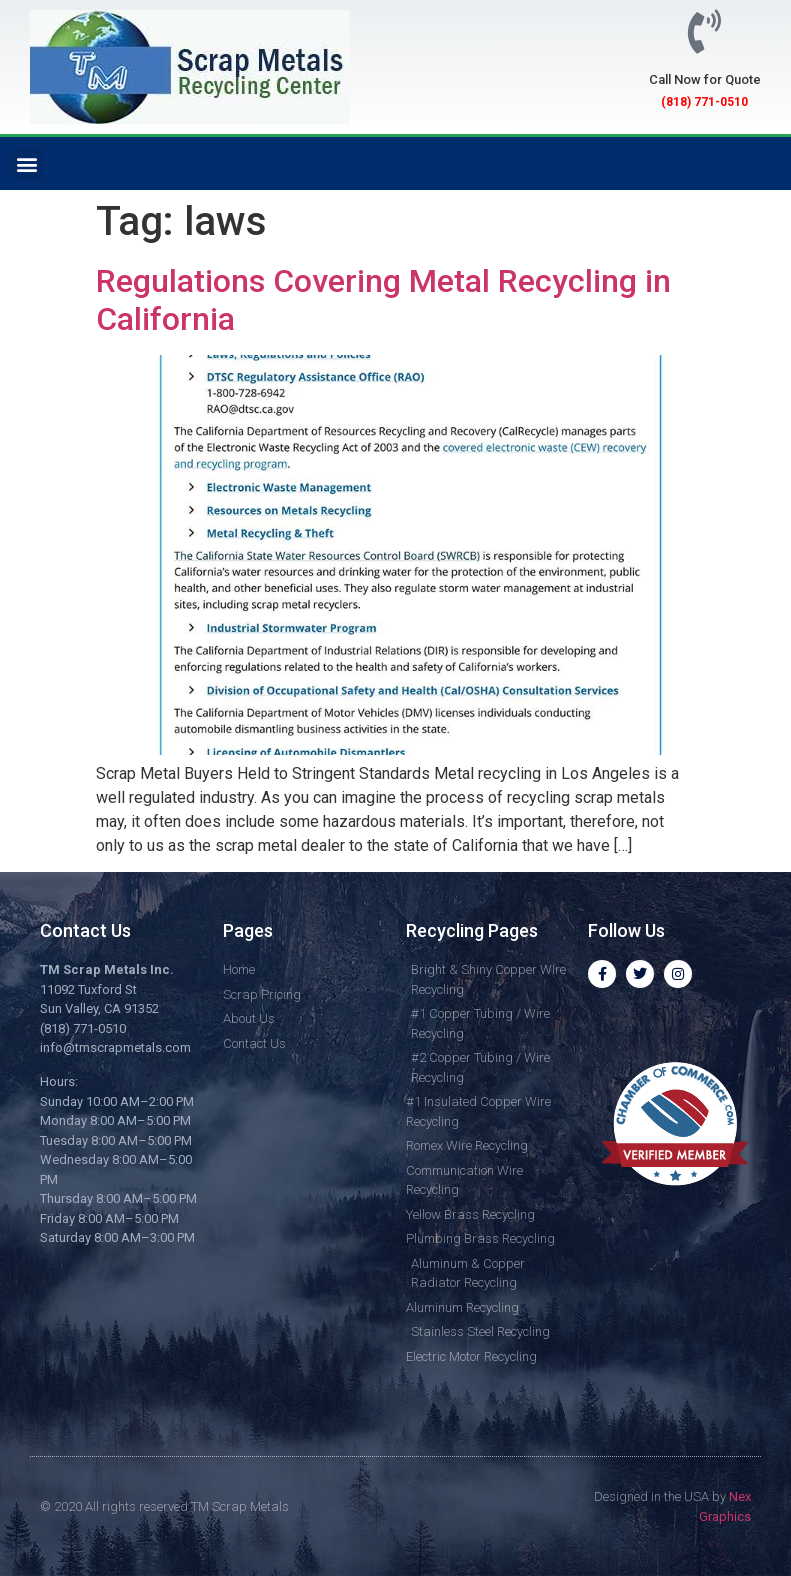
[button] (26, 163)
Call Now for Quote (705, 79)
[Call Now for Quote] (705, 32)
